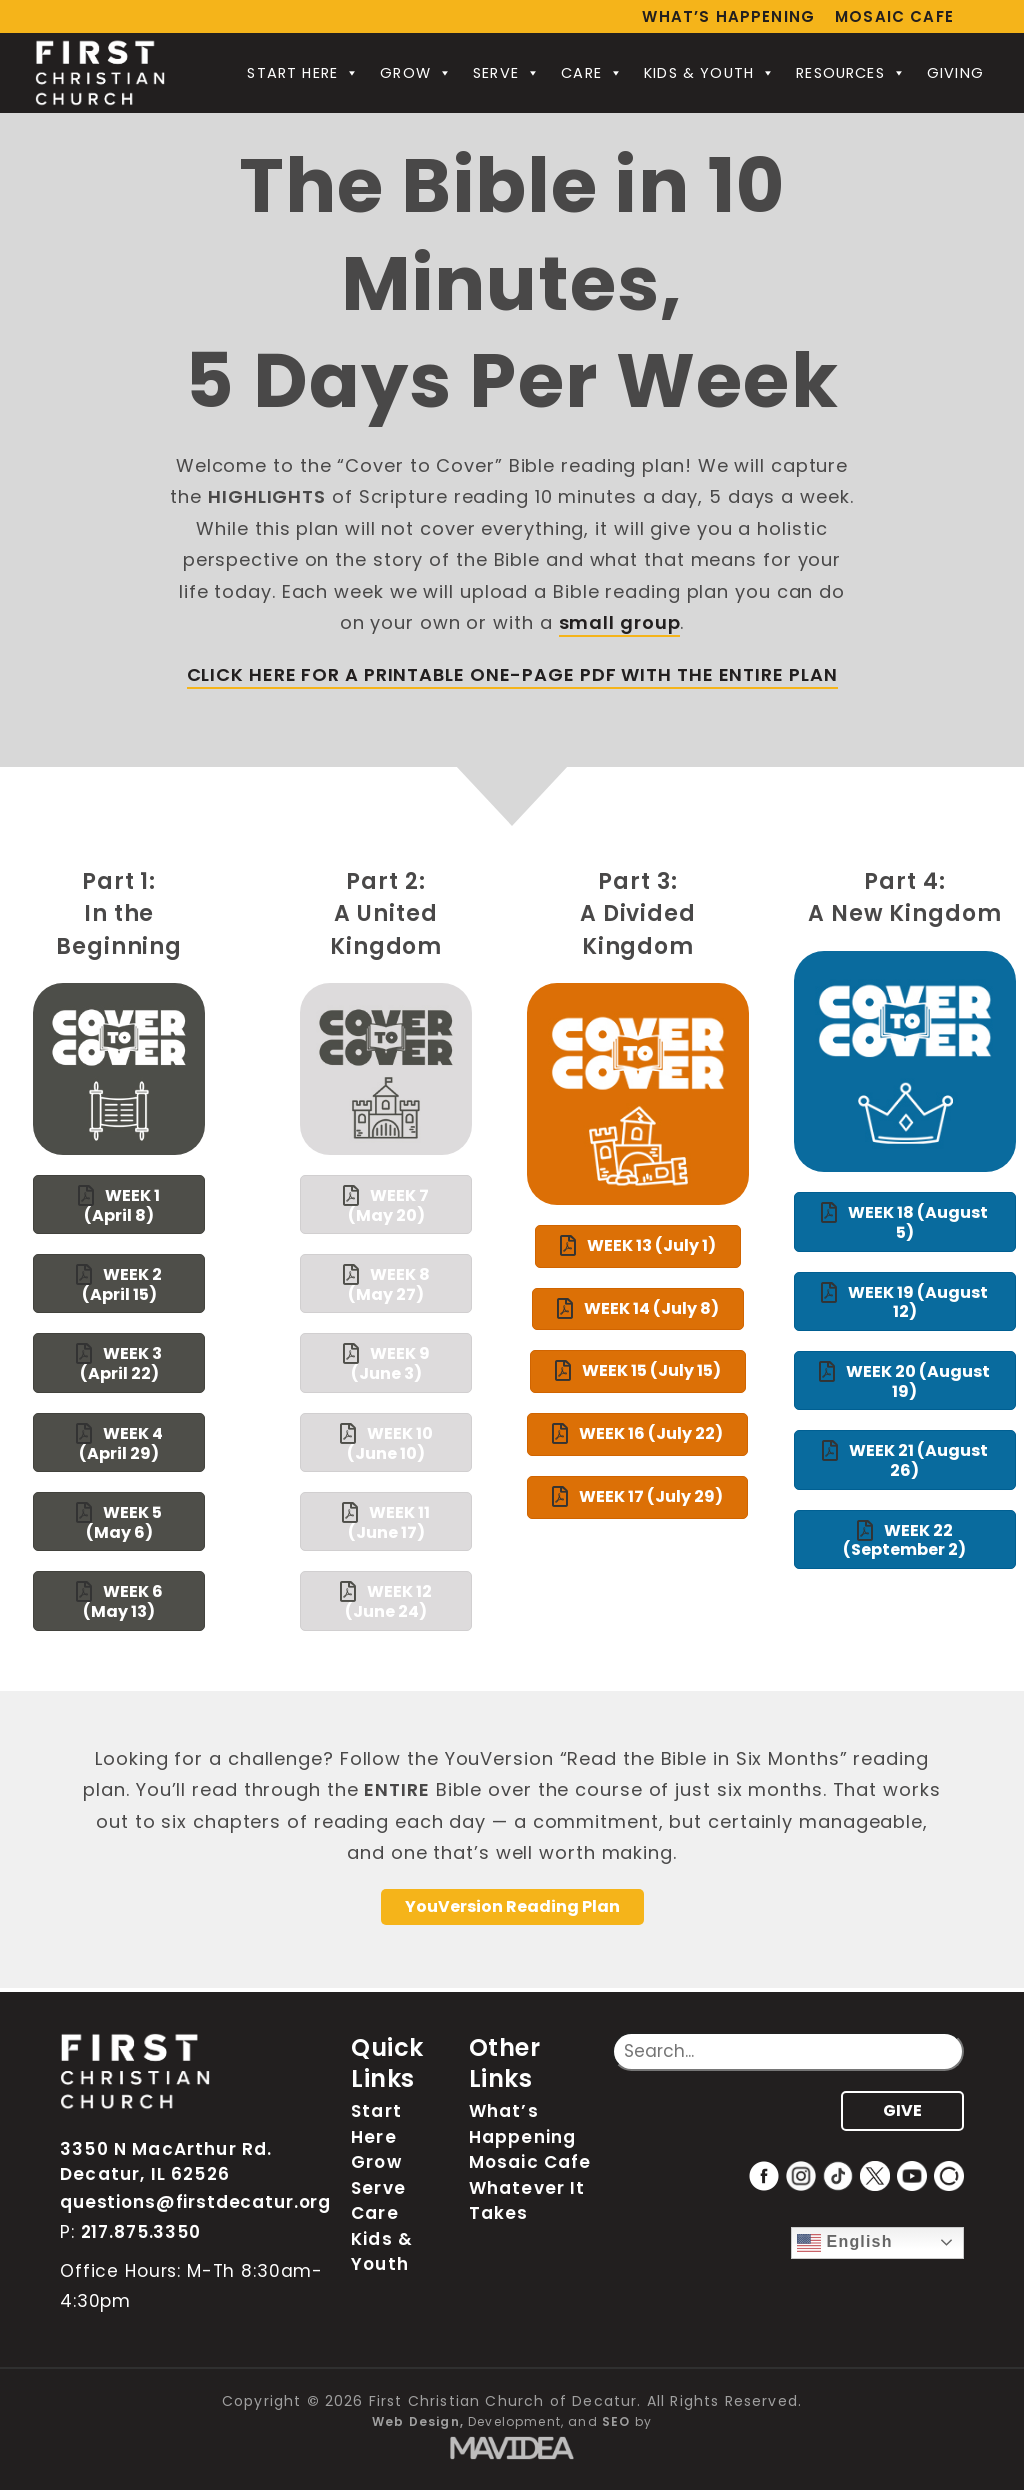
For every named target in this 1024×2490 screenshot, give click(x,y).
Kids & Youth (710, 73)
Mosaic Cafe (894, 16)
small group (620, 622)
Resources (851, 73)
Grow (416, 73)
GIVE (902, 2110)
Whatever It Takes (527, 2201)
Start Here (303, 73)
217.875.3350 (141, 2232)
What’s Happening (728, 16)
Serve (507, 73)
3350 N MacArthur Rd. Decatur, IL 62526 (166, 2162)
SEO (616, 2421)
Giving (955, 73)
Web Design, (418, 2421)
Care (592, 73)
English (845, 2243)
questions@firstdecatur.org (195, 2202)
